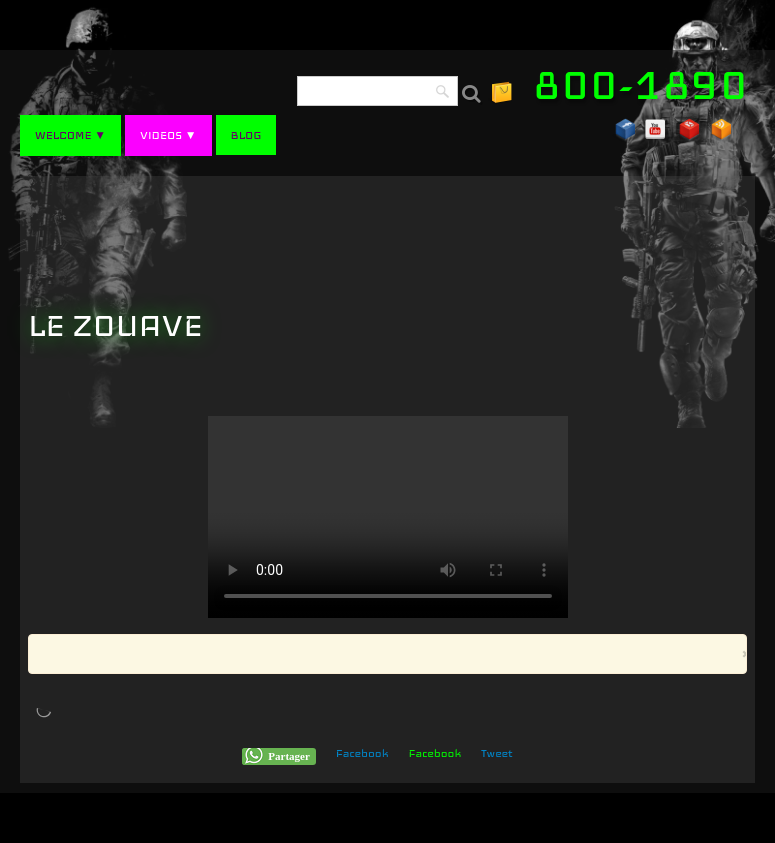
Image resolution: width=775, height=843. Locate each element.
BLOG (246, 135)
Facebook (362, 753)
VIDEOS (168, 135)
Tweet (496, 753)
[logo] (647, 85)
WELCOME (70, 135)
